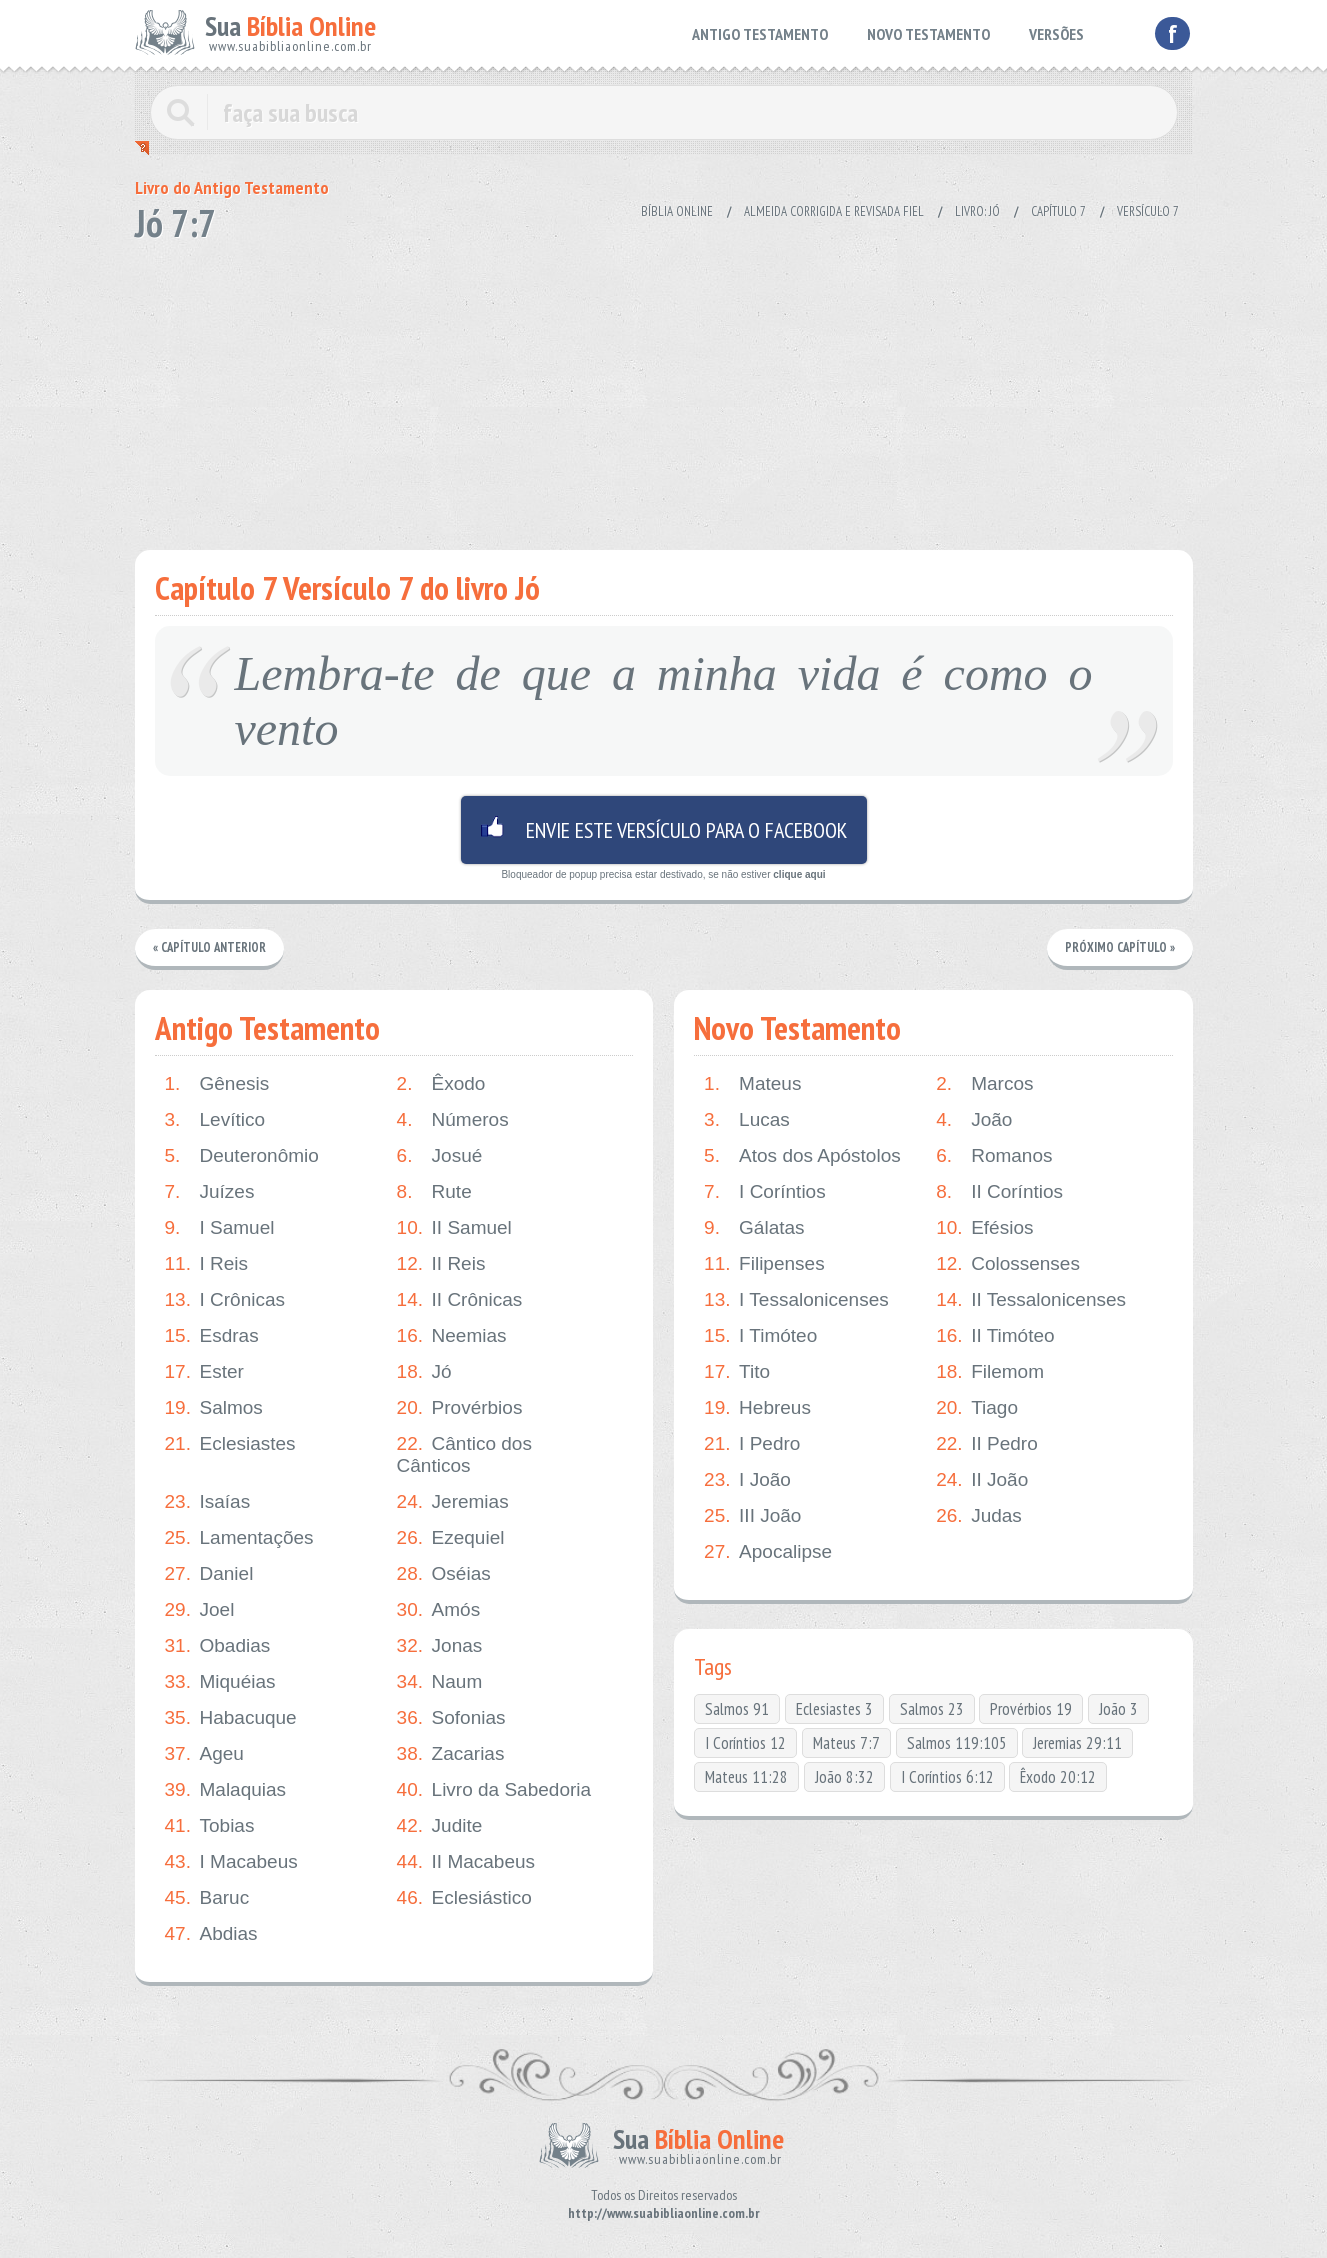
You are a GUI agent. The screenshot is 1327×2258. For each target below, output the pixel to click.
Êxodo (441, 1084)
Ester (204, 1372)
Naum (440, 1682)
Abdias (211, 1934)
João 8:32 (844, 1777)
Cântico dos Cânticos (464, 1454)
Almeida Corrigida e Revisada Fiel (834, 211)
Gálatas (754, 1228)
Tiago (977, 1408)
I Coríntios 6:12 (947, 1777)
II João (982, 1480)
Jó (424, 1372)
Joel (200, 1610)
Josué (440, 1156)
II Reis (441, 1264)
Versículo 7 (1148, 211)
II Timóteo (995, 1336)
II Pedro (987, 1444)
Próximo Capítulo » (1119, 947)
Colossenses (1008, 1264)
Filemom (990, 1372)
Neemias (452, 1336)
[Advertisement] (664, 390)
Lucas (747, 1120)
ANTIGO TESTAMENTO (760, 34)
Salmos (214, 1408)
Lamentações (239, 1538)
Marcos (984, 1084)
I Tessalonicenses (796, 1300)
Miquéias (220, 1682)
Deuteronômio (242, 1156)
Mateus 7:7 (846, 1743)
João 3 (1118, 1709)
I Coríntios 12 (745, 1743)
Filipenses (764, 1264)
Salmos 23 (932, 1709)
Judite (440, 1826)
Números (453, 1120)
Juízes (210, 1192)
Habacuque (231, 1718)
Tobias (210, 1826)
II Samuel (454, 1228)
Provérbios (460, 1408)
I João (747, 1480)
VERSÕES (1056, 34)
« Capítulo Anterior (211, 947)
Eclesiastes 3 (834, 1709)
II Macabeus (466, 1862)
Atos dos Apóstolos (802, 1156)
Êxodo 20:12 (1058, 1777)
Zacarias (451, 1754)
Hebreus (757, 1408)
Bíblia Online (677, 211)
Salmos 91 (737, 1709)
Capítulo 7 (1058, 211)
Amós (439, 1610)
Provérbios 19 (1031, 1709)
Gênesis (217, 1084)
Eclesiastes (230, 1444)
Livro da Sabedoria (494, 1790)
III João (752, 1516)
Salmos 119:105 (957, 1743)
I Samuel (220, 1228)
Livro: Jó (977, 211)
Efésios (984, 1228)
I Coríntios (765, 1192)
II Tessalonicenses (1031, 1300)
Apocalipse (768, 1552)
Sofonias (451, 1718)
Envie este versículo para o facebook (664, 830)
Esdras (212, 1336)
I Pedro (752, 1444)
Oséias (444, 1574)
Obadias (218, 1646)
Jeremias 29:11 (1077, 1743)
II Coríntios (999, 1192)
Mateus (752, 1084)
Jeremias (453, 1502)
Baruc (207, 1898)
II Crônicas (460, 1300)
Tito (737, 1372)
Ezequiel (451, 1538)
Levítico (215, 1120)
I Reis (207, 1264)
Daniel (209, 1574)
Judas (979, 1516)
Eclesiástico (464, 1898)
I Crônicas (225, 1300)
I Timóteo (760, 1336)
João (974, 1120)
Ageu (204, 1754)
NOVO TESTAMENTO (928, 34)
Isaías (208, 1502)
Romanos (994, 1156)
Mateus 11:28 (746, 1777)
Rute (434, 1192)
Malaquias (226, 1790)
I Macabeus (231, 1862)
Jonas (440, 1646)
